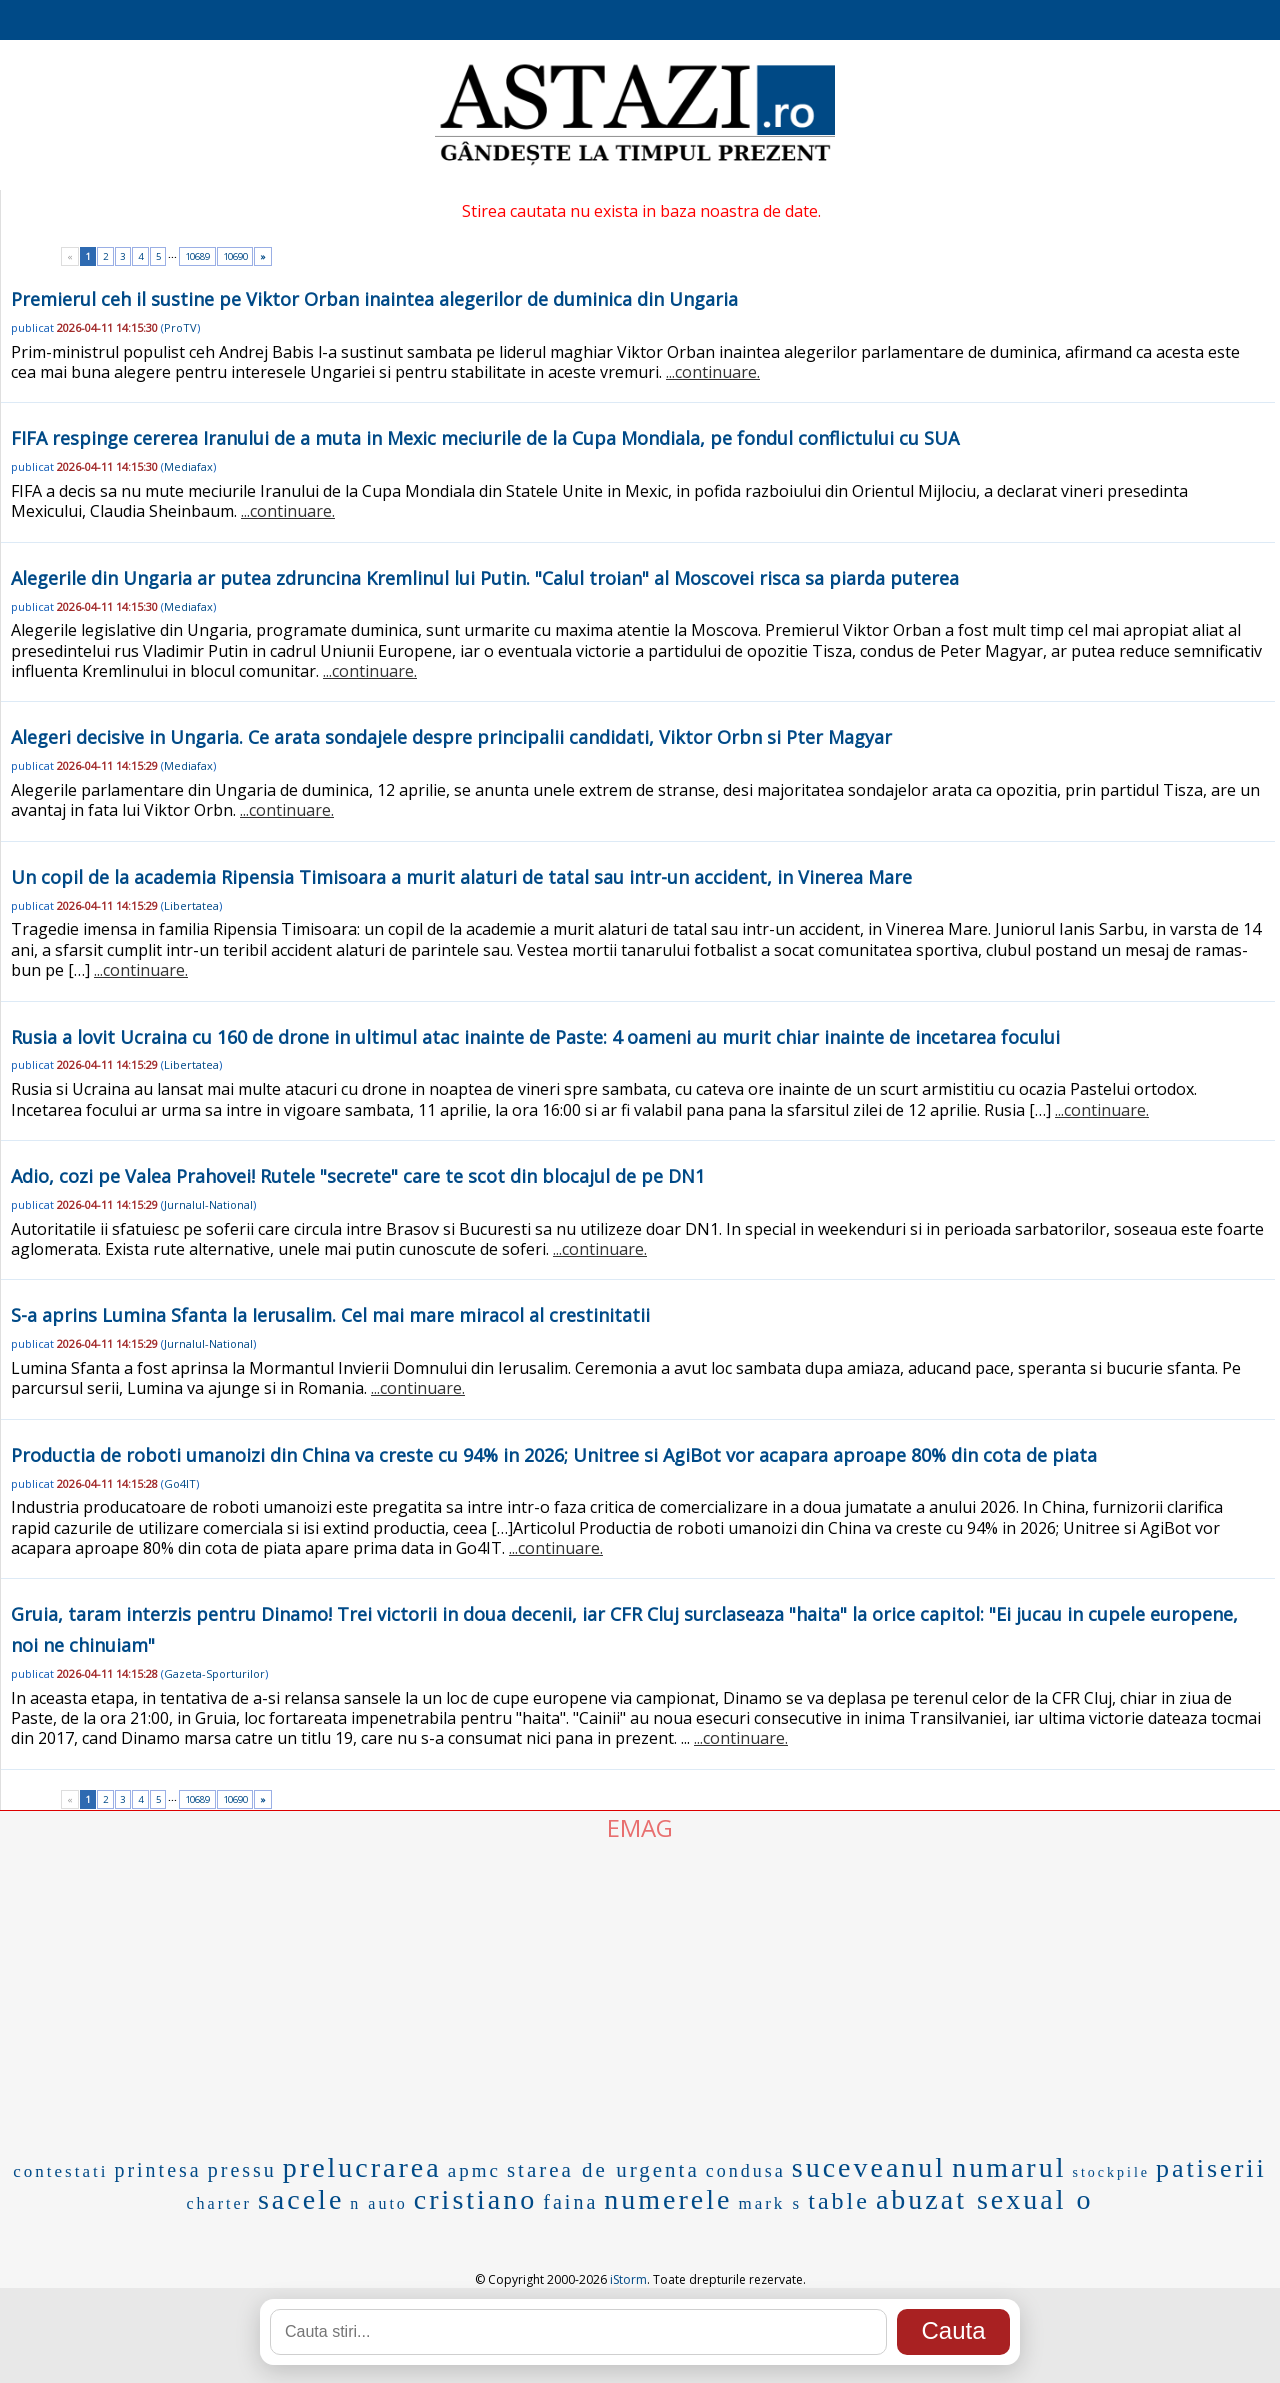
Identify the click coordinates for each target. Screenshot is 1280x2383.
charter (219, 2203)
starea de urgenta (603, 2170)
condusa (746, 2171)
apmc (474, 2170)
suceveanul (869, 2167)
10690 (235, 256)
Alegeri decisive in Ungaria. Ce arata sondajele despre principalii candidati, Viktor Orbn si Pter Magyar (451, 737)
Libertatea (191, 905)
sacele (301, 2199)
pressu (242, 2170)
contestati (60, 2171)
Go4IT (180, 1483)
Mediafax (188, 466)
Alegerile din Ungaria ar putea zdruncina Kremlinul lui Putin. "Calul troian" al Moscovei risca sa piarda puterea (485, 578)
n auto (379, 2203)
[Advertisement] (640, 1994)
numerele (668, 2199)
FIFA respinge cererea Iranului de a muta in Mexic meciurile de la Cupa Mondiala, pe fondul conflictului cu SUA (485, 438)
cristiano (475, 2199)
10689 (197, 256)
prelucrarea (362, 2167)
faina (570, 2202)
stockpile (1111, 2172)
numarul (1009, 2167)
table (839, 2201)
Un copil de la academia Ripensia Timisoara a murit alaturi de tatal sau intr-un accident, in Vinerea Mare (461, 877)
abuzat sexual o (985, 2199)
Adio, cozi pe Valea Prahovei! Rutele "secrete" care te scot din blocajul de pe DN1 (358, 1176)
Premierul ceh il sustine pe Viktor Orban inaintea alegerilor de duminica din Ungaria (374, 299)
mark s (770, 2203)
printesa (157, 2170)
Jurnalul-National (208, 1204)
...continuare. (713, 372)
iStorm (628, 2279)
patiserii (1211, 2168)
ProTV (180, 327)
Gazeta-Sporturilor (214, 1673)
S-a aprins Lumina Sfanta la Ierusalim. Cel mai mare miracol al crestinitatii (330, 1315)
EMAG (640, 1827)
